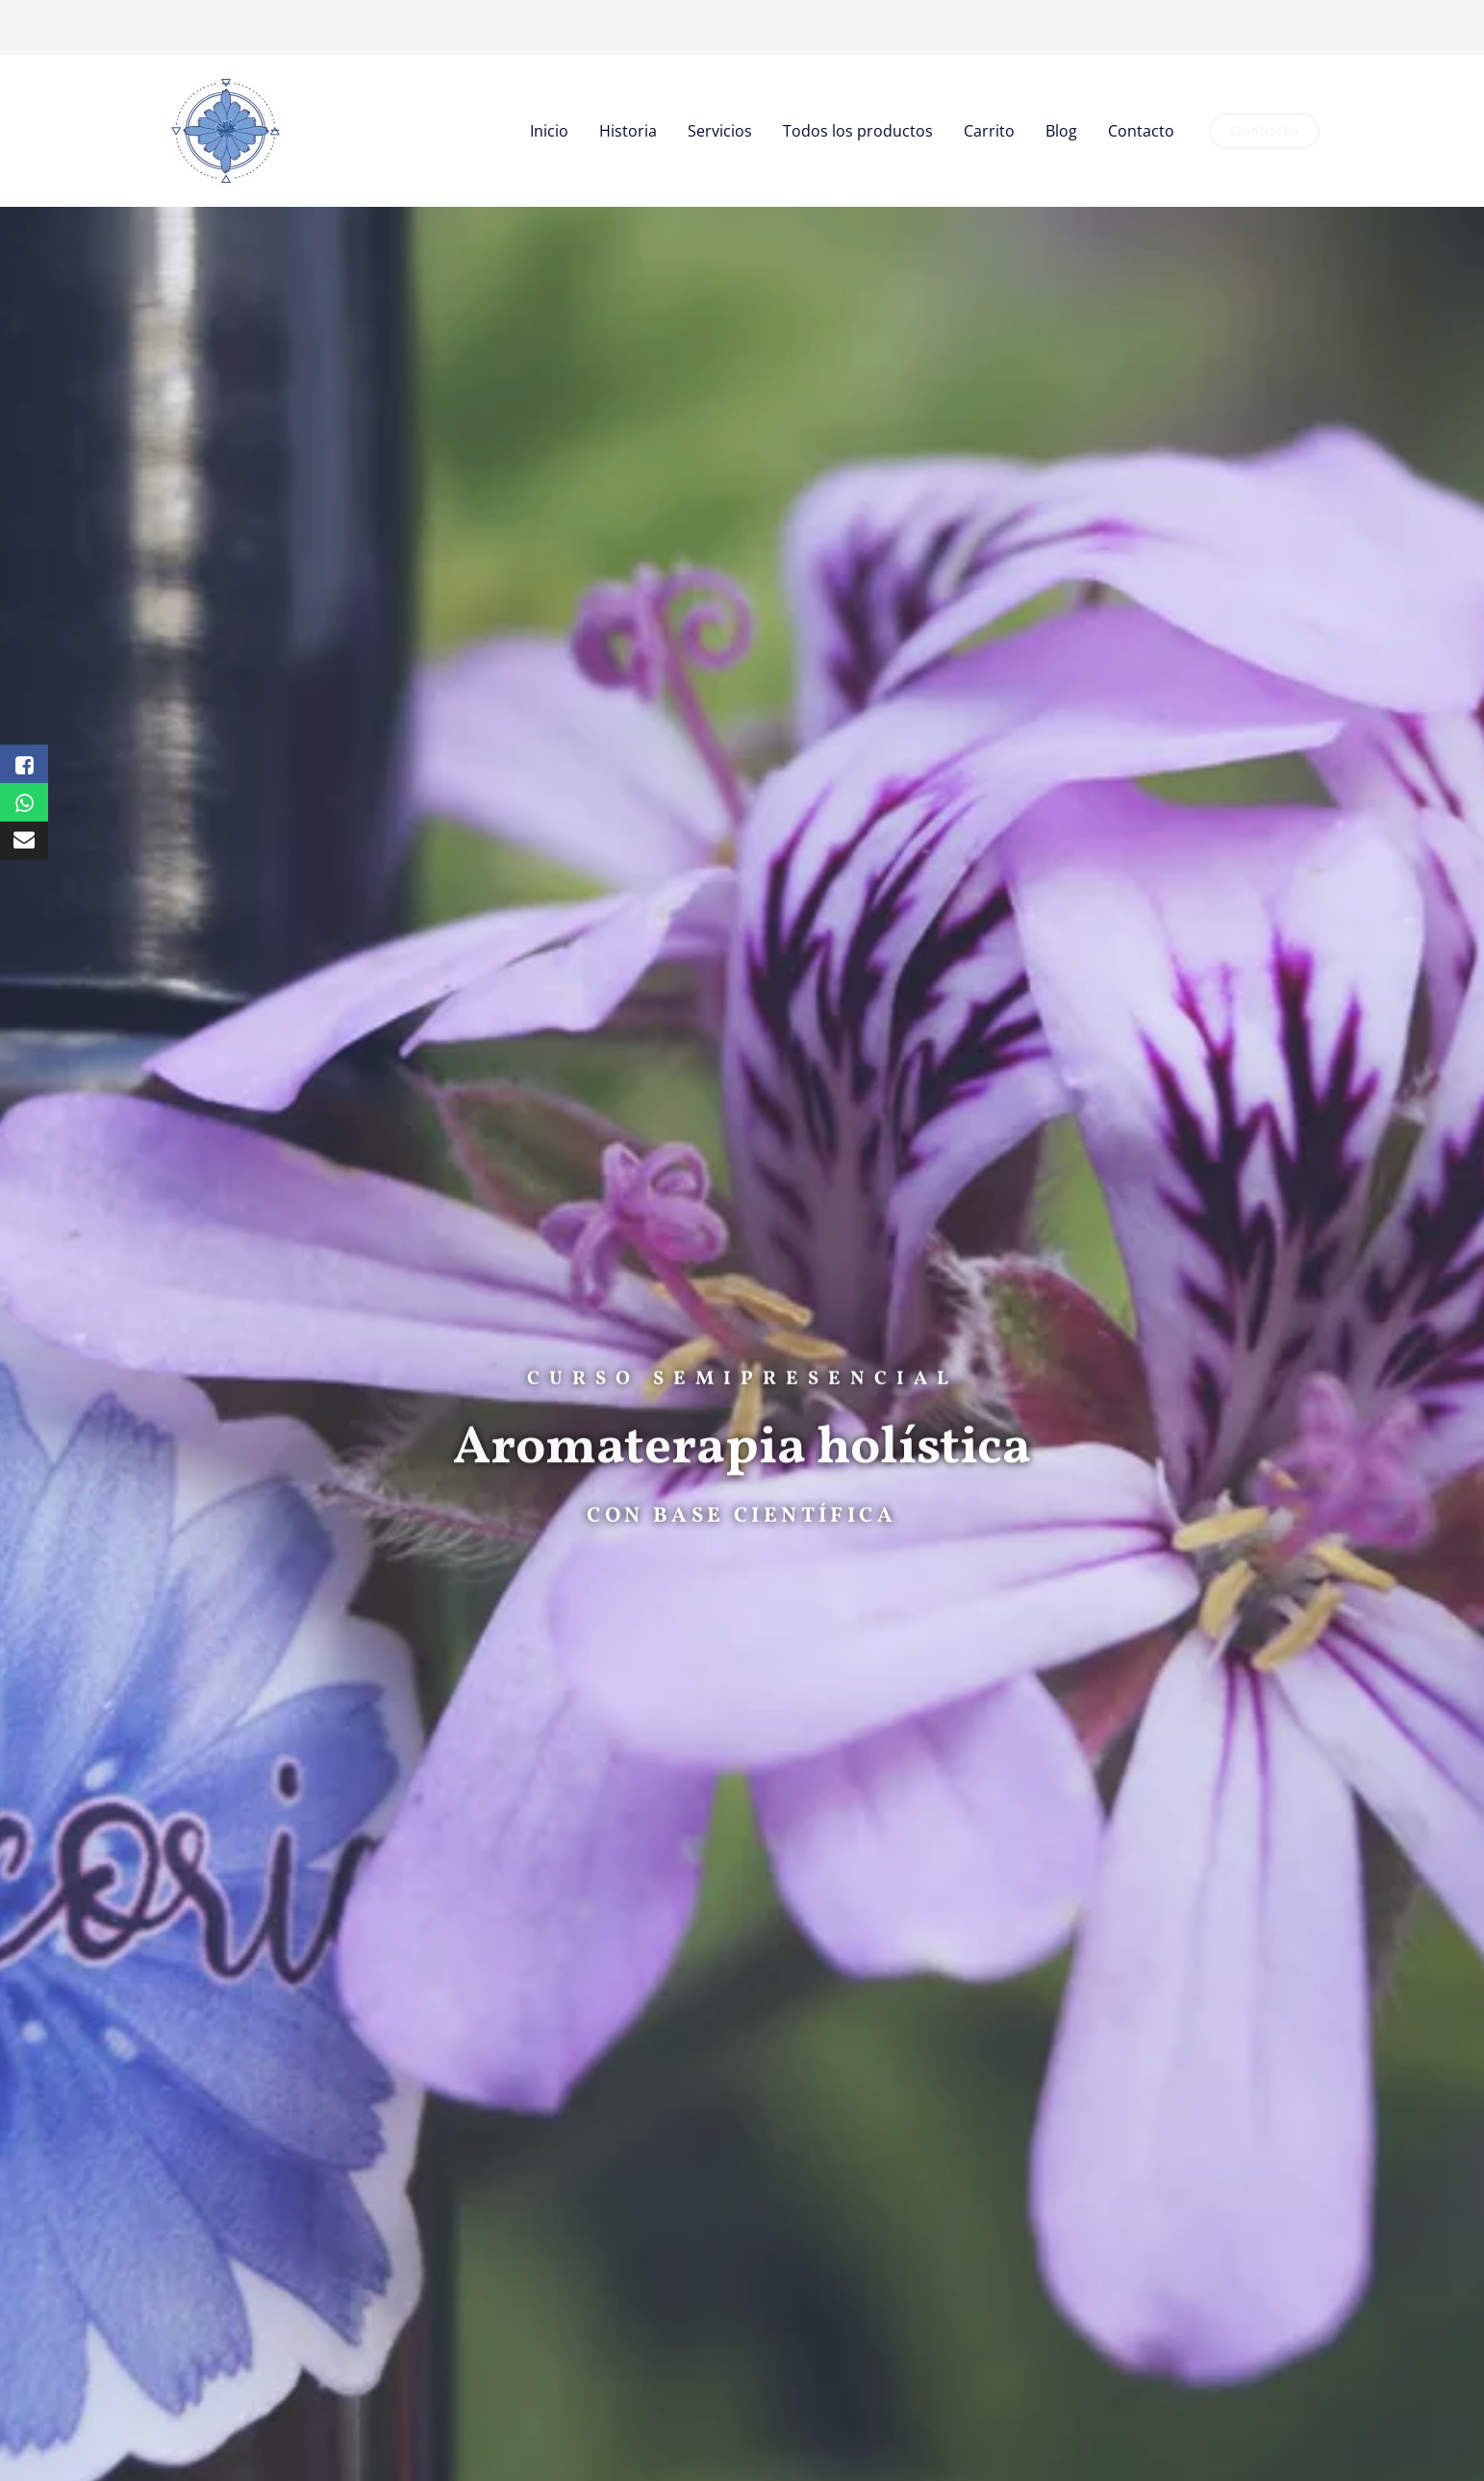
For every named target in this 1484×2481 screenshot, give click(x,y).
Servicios (720, 130)
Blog (1061, 130)
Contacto (1141, 130)
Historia (628, 130)
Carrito (989, 130)
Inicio (549, 130)
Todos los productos (858, 130)
